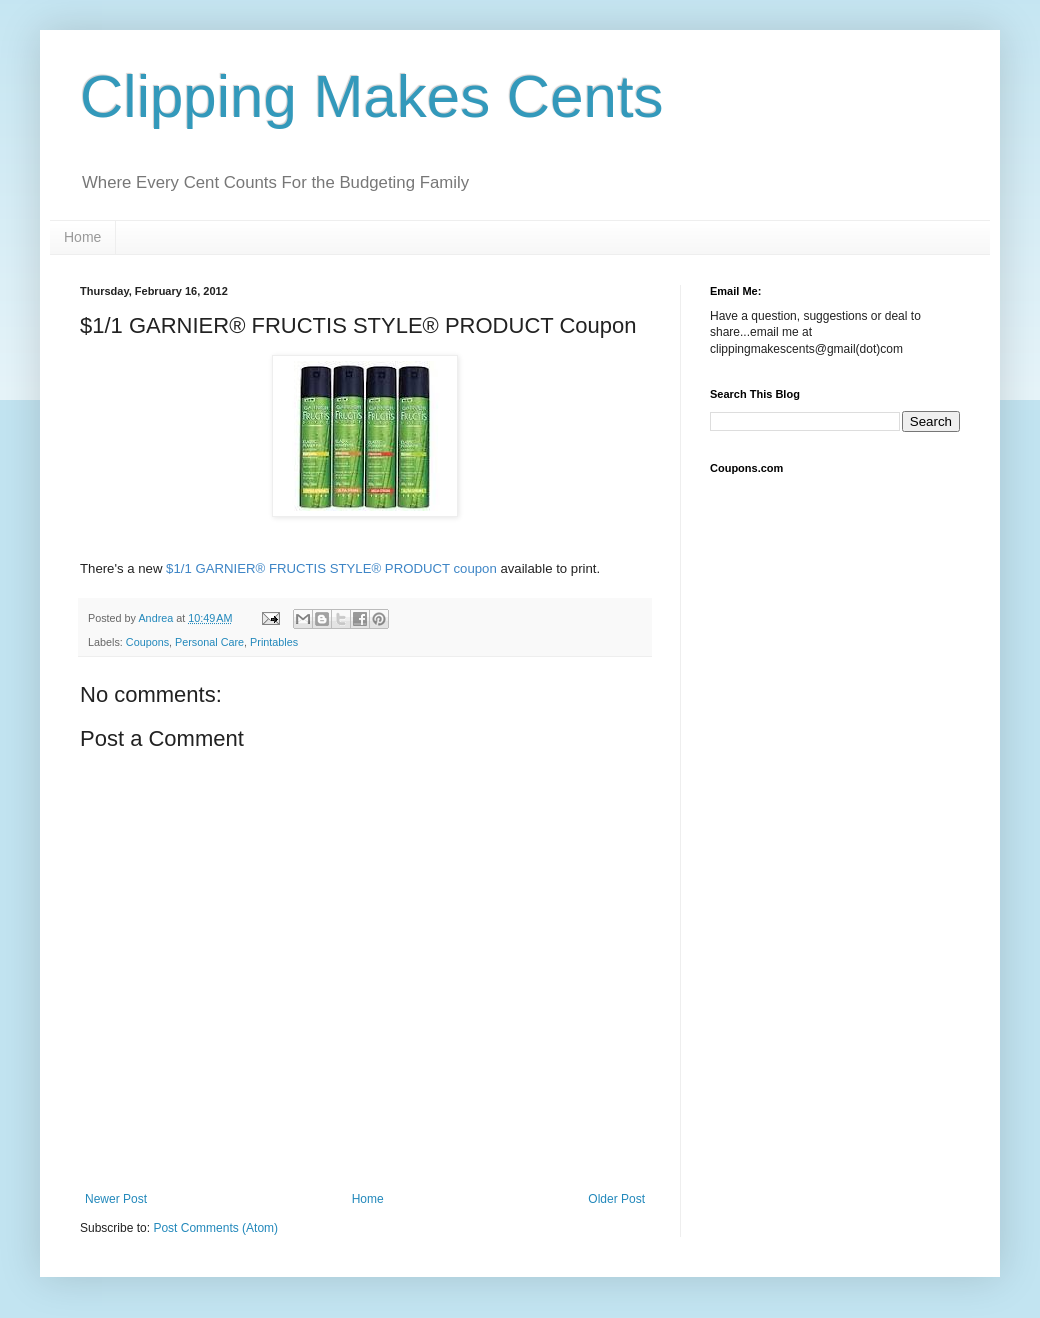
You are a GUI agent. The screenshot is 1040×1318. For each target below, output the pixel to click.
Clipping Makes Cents (372, 96)
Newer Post (116, 1199)
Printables (274, 642)
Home (82, 237)
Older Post (616, 1199)
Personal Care (209, 642)
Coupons (147, 642)
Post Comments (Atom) (215, 1228)
